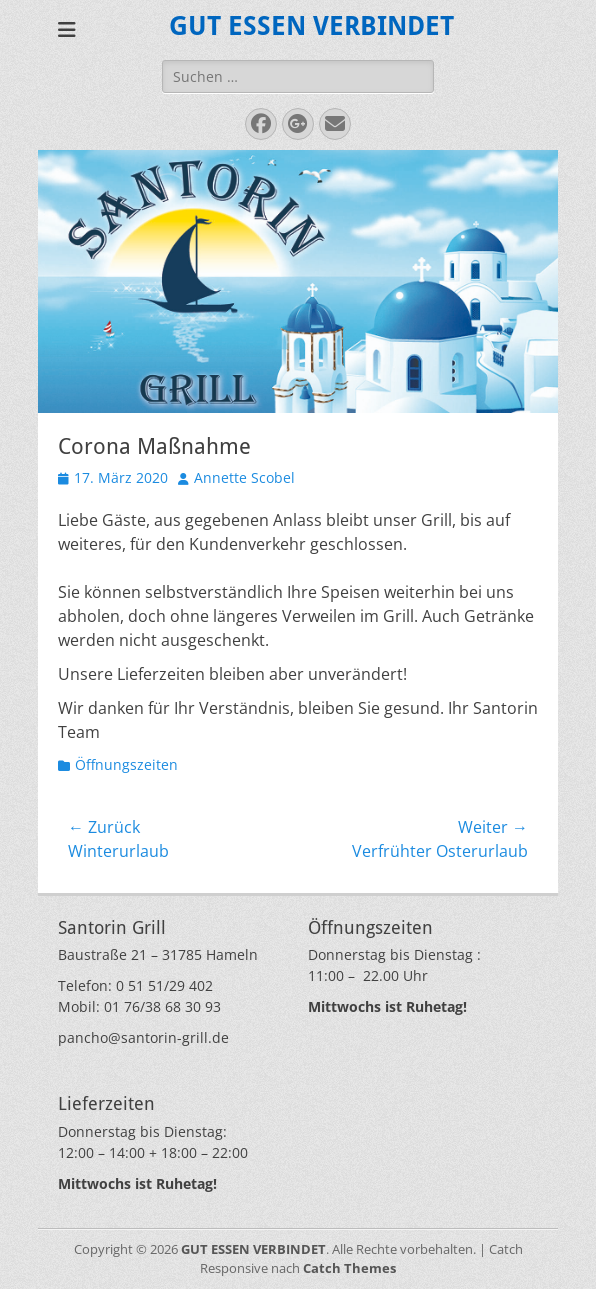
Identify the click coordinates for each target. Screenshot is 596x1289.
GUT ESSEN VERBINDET (311, 26)
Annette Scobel (244, 477)
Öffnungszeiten (126, 764)
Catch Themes (349, 1268)
